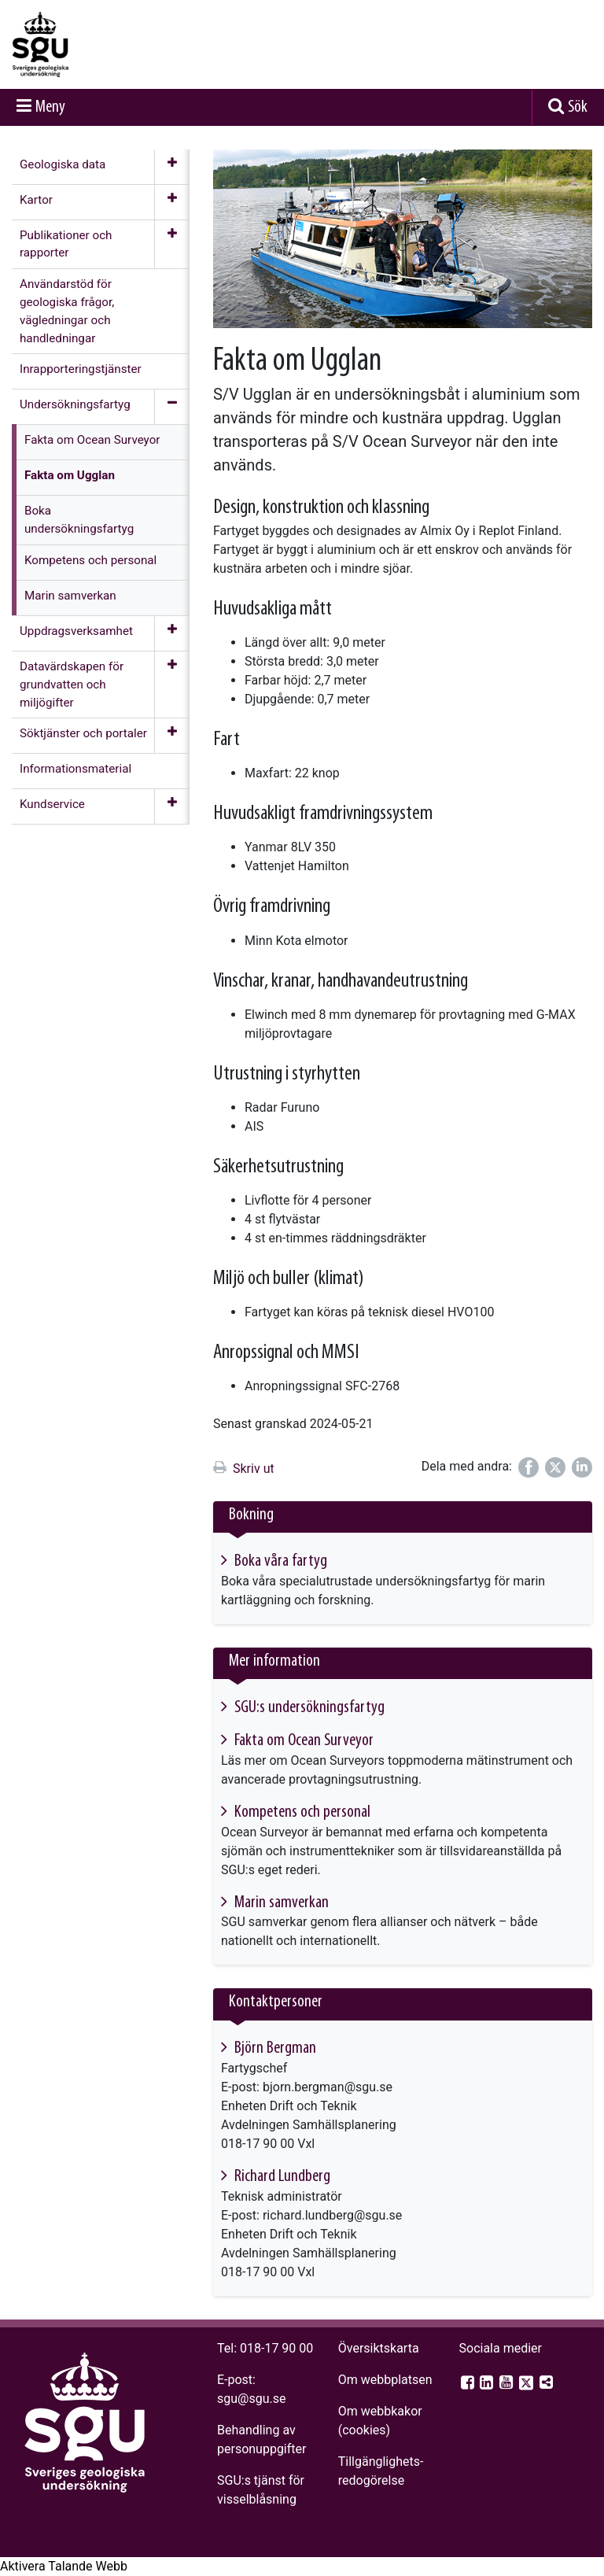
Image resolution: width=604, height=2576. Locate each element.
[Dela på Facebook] (528, 1467)
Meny (50, 107)
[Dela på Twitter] (555, 1467)
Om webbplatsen (385, 2379)
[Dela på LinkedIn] (582, 1467)
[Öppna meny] (172, 166)
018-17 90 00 (276, 2348)
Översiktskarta (378, 2348)
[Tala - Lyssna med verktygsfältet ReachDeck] (63, 2566)
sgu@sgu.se (251, 2398)
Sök (577, 107)
